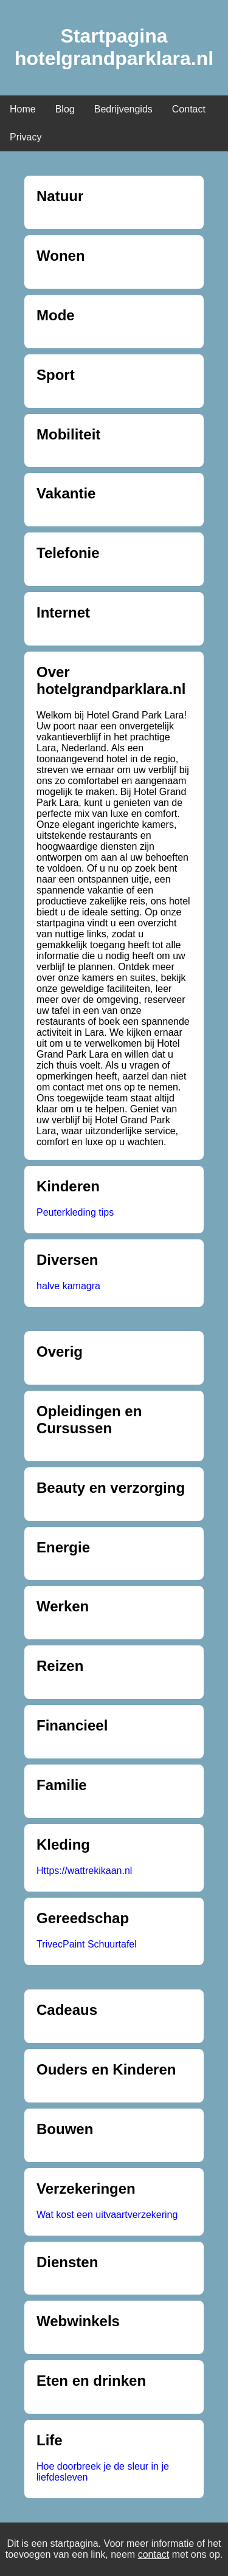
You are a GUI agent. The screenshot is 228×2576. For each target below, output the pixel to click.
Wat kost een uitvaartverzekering (107, 2214)
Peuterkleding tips (75, 1212)
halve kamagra (68, 1286)
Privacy (25, 137)
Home (23, 109)
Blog (65, 109)
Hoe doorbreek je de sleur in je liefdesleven (102, 2471)
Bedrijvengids (123, 109)
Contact (189, 109)
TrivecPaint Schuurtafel (86, 1944)
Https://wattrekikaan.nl (84, 1870)
